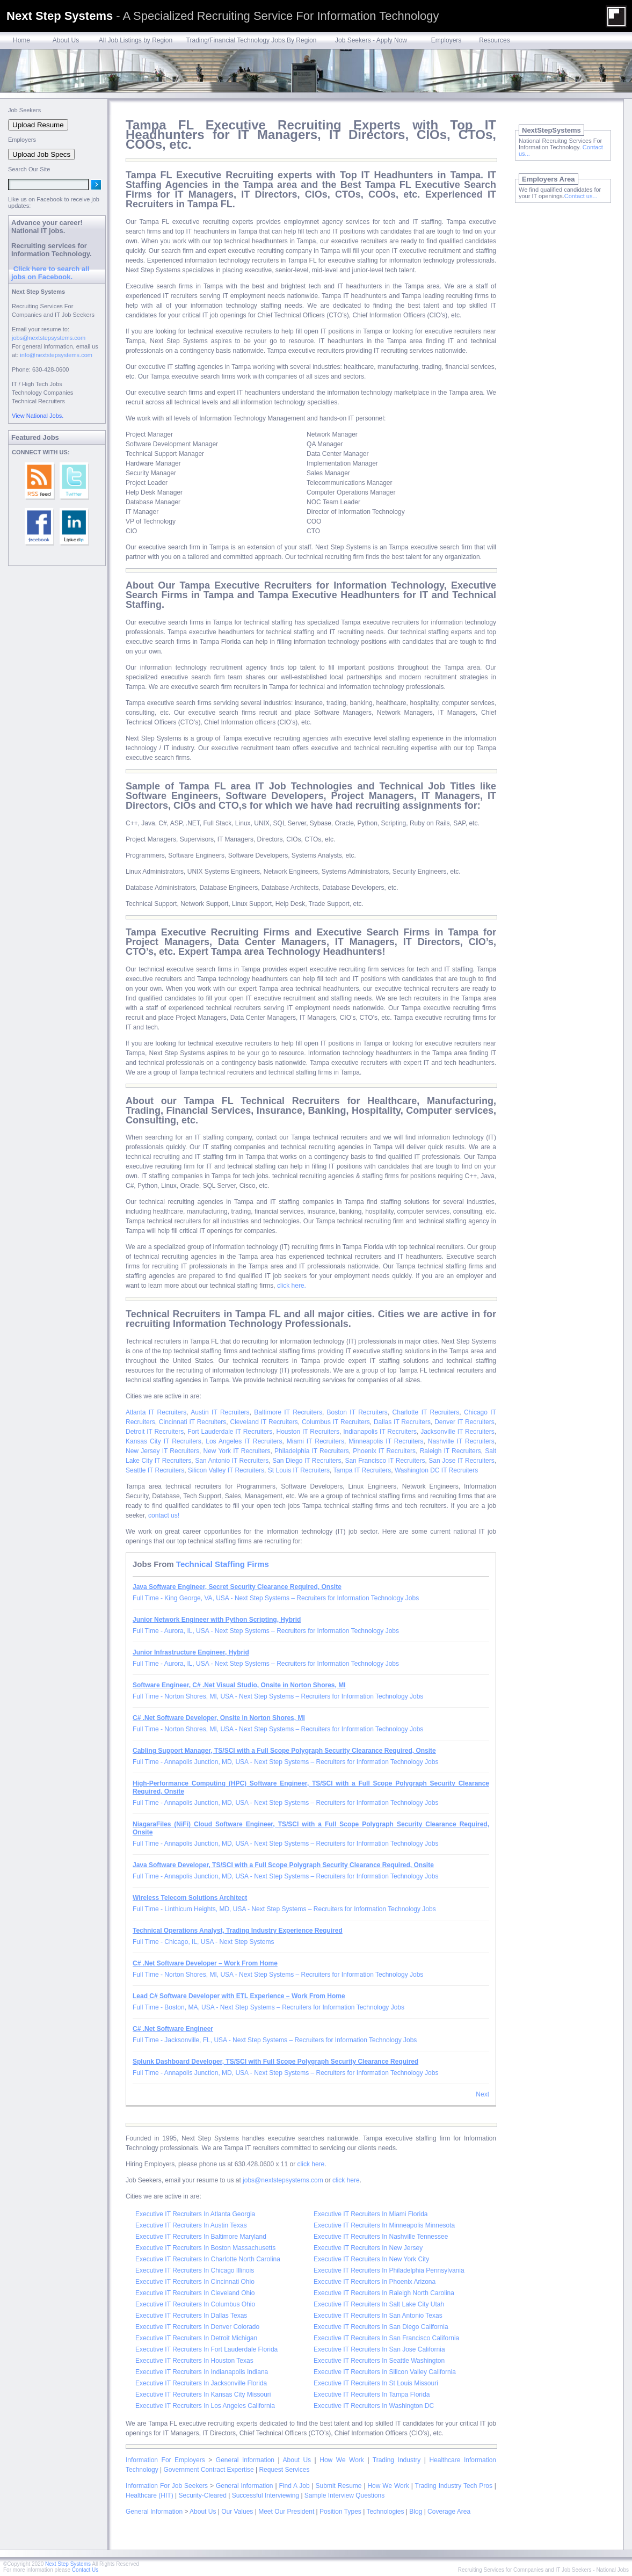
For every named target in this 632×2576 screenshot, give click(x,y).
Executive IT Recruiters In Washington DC (374, 2406)
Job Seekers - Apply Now (371, 40)
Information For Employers (165, 2460)
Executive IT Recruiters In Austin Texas (191, 2225)
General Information (245, 2460)
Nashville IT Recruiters (461, 1441)
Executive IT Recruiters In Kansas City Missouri (203, 2394)
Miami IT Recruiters (315, 1441)
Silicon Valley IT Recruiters (226, 1470)
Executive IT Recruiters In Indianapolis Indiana (201, 2372)
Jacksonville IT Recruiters (457, 1431)
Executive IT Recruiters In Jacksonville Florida (201, 2383)
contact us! (163, 1515)
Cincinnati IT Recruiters (193, 1422)
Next (482, 2094)
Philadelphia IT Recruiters (311, 1451)
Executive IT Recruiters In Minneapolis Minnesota (384, 2225)
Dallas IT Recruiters (402, 1422)
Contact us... (581, 196)
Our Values (237, 2511)
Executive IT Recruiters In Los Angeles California (205, 2406)
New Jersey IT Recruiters (162, 1451)
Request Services (284, 2469)
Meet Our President (286, 2511)
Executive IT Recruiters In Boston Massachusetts (205, 2248)
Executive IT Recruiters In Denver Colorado (197, 2327)
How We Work (341, 2460)
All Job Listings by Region (135, 40)
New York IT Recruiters (236, 1451)
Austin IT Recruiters (220, 1412)
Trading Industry (396, 2460)
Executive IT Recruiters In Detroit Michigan (196, 2338)
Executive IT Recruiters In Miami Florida (371, 2214)
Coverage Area (448, 2511)
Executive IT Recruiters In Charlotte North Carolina (207, 2259)
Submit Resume (339, 2486)
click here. (291, 1285)
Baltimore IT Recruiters (288, 1412)
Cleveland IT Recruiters (264, 1422)
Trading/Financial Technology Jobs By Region (251, 40)
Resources (494, 40)
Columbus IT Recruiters (336, 1422)
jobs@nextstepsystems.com (283, 2180)
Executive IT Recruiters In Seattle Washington (379, 2360)
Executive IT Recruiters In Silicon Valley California (385, 2372)
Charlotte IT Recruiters (426, 1412)
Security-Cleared (202, 2495)
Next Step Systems (68, 2564)
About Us (66, 40)
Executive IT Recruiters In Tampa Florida (372, 2394)
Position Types (340, 2511)
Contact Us (85, 2570)
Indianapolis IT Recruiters (380, 1431)
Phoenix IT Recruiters (384, 1451)
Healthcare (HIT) (149, 2495)
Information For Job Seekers (167, 2486)
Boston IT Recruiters (357, 1412)
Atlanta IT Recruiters (156, 1412)
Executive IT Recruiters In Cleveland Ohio (195, 2293)
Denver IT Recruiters (464, 1422)
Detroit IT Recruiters (155, 1431)
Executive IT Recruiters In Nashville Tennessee (381, 2236)
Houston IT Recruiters (308, 1431)
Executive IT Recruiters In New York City (371, 2259)
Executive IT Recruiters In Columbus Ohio (195, 2304)
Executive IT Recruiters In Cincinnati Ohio (195, 2281)
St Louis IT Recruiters (299, 1470)
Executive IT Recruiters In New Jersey (368, 2248)
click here (311, 2164)
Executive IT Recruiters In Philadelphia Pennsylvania (389, 2270)
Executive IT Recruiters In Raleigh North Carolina (384, 2293)
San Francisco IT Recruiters (385, 1460)
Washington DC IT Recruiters (436, 1470)
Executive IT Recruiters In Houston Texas (194, 2360)
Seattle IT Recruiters (155, 1470)
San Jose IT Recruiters (461, 1460)
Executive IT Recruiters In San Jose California (379, 2349)
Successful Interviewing (265, 2495)
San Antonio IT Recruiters (231, 1460)
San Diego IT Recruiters (306, 1460)
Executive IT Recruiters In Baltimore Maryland (200, 2236)
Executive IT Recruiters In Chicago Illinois (194, 2270)
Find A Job (294, 2486)
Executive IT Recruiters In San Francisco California (386, 2338)
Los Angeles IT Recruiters (244, 1441)
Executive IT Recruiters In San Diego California (381, 2327)
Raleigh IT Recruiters (450, 1451)
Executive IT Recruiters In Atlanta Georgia (195, 2214)
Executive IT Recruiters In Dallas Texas (191, 2315)
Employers (446, 40)
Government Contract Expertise (209, 2469)
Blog (415, 2511)
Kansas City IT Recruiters (163, 1441)
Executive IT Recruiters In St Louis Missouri (376, 2383)
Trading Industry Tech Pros (453, 2486)
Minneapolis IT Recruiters (385, 1441)
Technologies (385, 2511)
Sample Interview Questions (344, 2495)
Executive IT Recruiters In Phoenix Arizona (374, 2281)
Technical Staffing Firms (222, 1564)
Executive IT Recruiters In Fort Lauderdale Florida (206, 2349)
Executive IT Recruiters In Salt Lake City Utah (379, 2304)
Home (21, 40)
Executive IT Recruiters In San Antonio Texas (378, 2315)
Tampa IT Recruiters (362, 1470)
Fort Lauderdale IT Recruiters (229, 1431)
